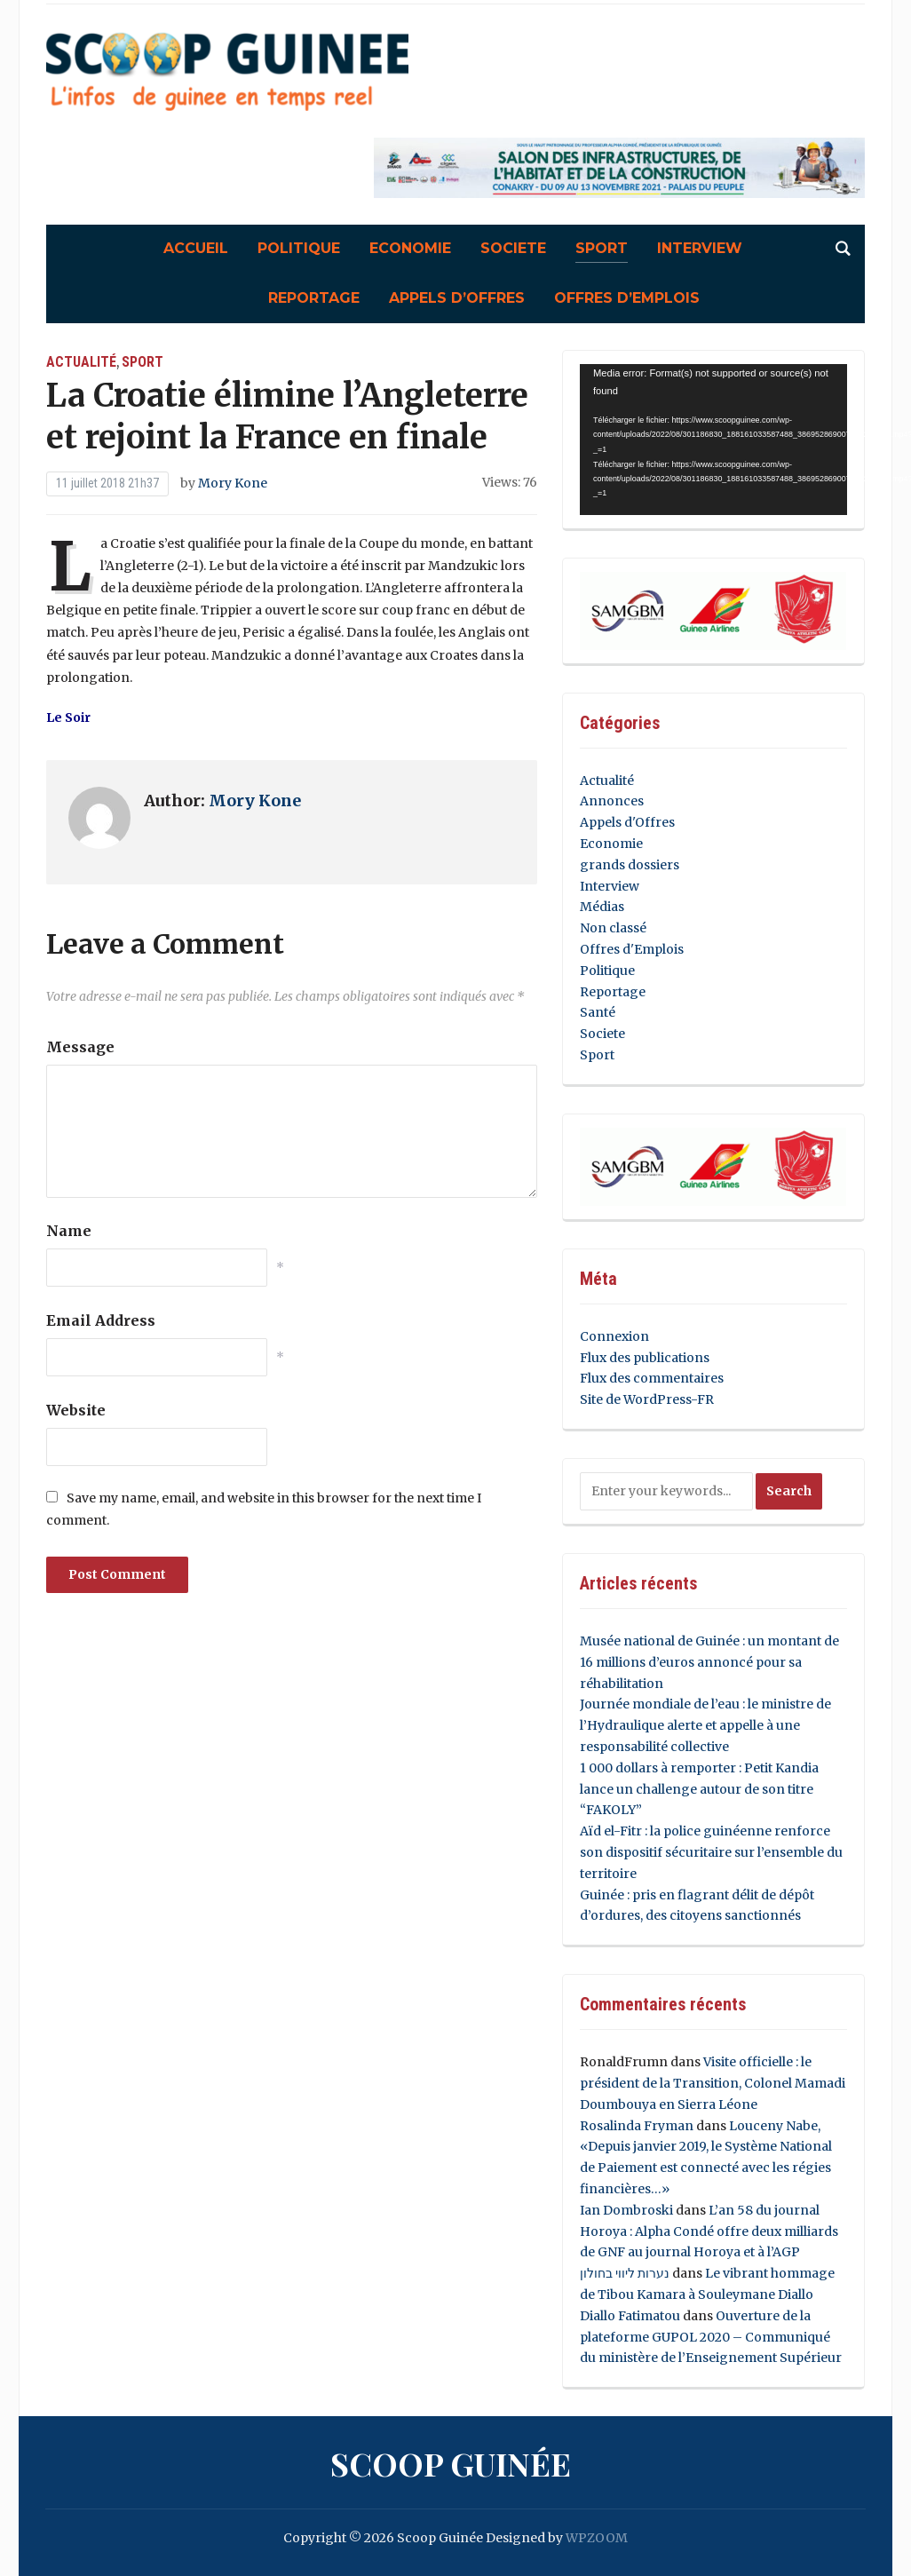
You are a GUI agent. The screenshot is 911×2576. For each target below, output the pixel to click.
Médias (602, 907)
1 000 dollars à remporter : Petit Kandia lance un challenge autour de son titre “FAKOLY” (699, 1789)
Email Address (100, 1320)
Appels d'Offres (627, 822)
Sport (601, 248)
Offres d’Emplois (627, 297)
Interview (699, 248)
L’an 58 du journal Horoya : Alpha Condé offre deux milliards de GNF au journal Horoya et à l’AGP (709, 2231)
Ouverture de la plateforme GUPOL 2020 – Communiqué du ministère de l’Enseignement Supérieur (711, 2337)
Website (76, 1410)
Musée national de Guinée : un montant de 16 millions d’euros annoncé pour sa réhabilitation (709, 1662)
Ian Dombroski (626, 2210)
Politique (298, 248)
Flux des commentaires (652, 1378)
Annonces (612, 801)
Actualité (81, 361)
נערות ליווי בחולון (624, 2273)
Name (68, 1231)
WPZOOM (597, 2538)
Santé (597, 1012)
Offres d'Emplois (632, 949)
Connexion (614, 1336)
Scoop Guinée (450, 2463)
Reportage (314, 297)
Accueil (195, 248)
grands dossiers (629, 865)
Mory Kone (232, 483)
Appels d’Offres (457, 297)
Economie (410, 248)
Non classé (613, 928)
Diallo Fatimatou (630, 2316)
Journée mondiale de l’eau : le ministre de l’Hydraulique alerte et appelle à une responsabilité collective (705, 1725)
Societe (513, 248)
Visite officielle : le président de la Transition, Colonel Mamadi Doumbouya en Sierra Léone (712, 2083)
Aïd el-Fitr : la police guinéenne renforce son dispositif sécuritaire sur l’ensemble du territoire (711, 1852)
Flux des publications (644, 1358)
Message (80, 1047)
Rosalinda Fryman (636, 2126)
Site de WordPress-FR (647, 1399)
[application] (713, 439)
